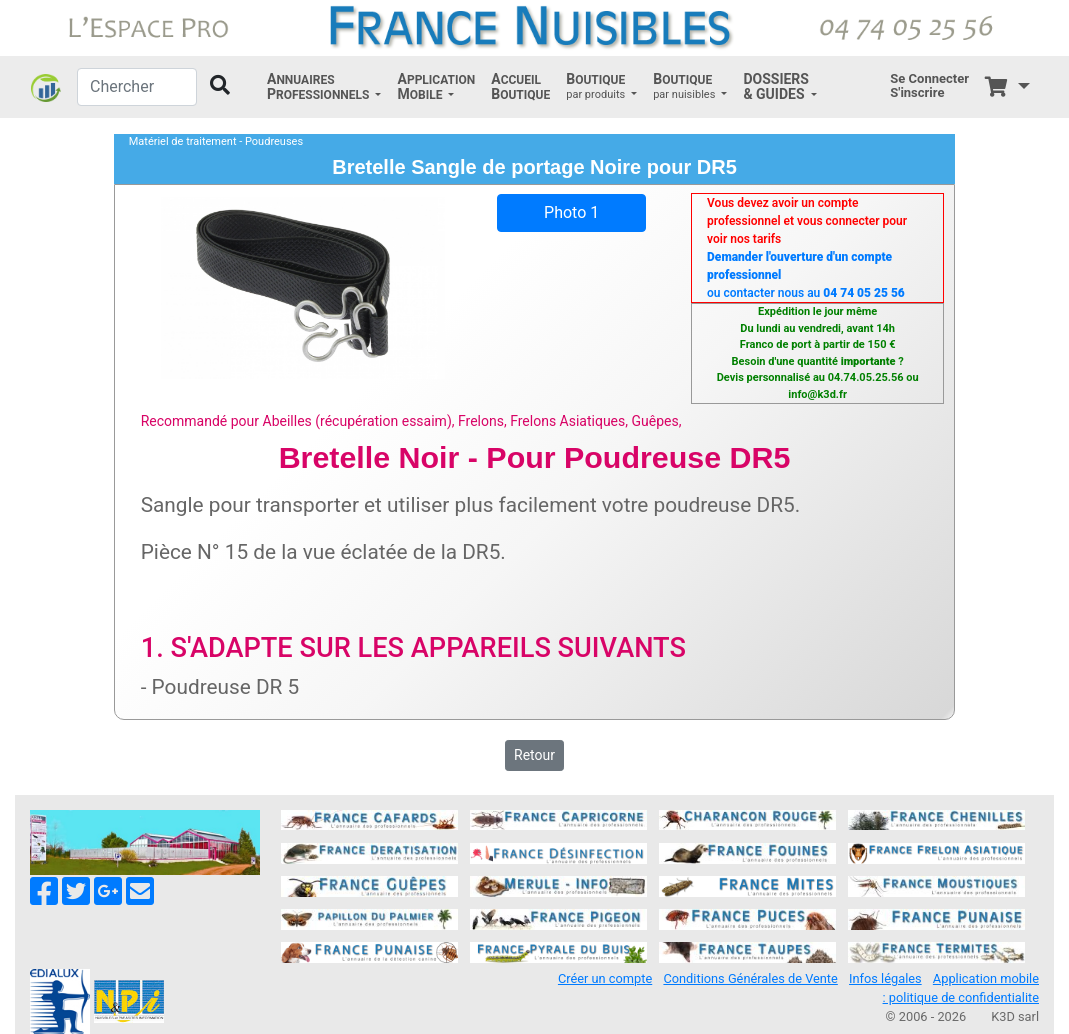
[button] (324, 87)
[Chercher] (137, 87)
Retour (534, 755)
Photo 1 (571, 212)
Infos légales (885, 978)
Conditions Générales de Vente (750, 978)
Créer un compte (605, 978)
